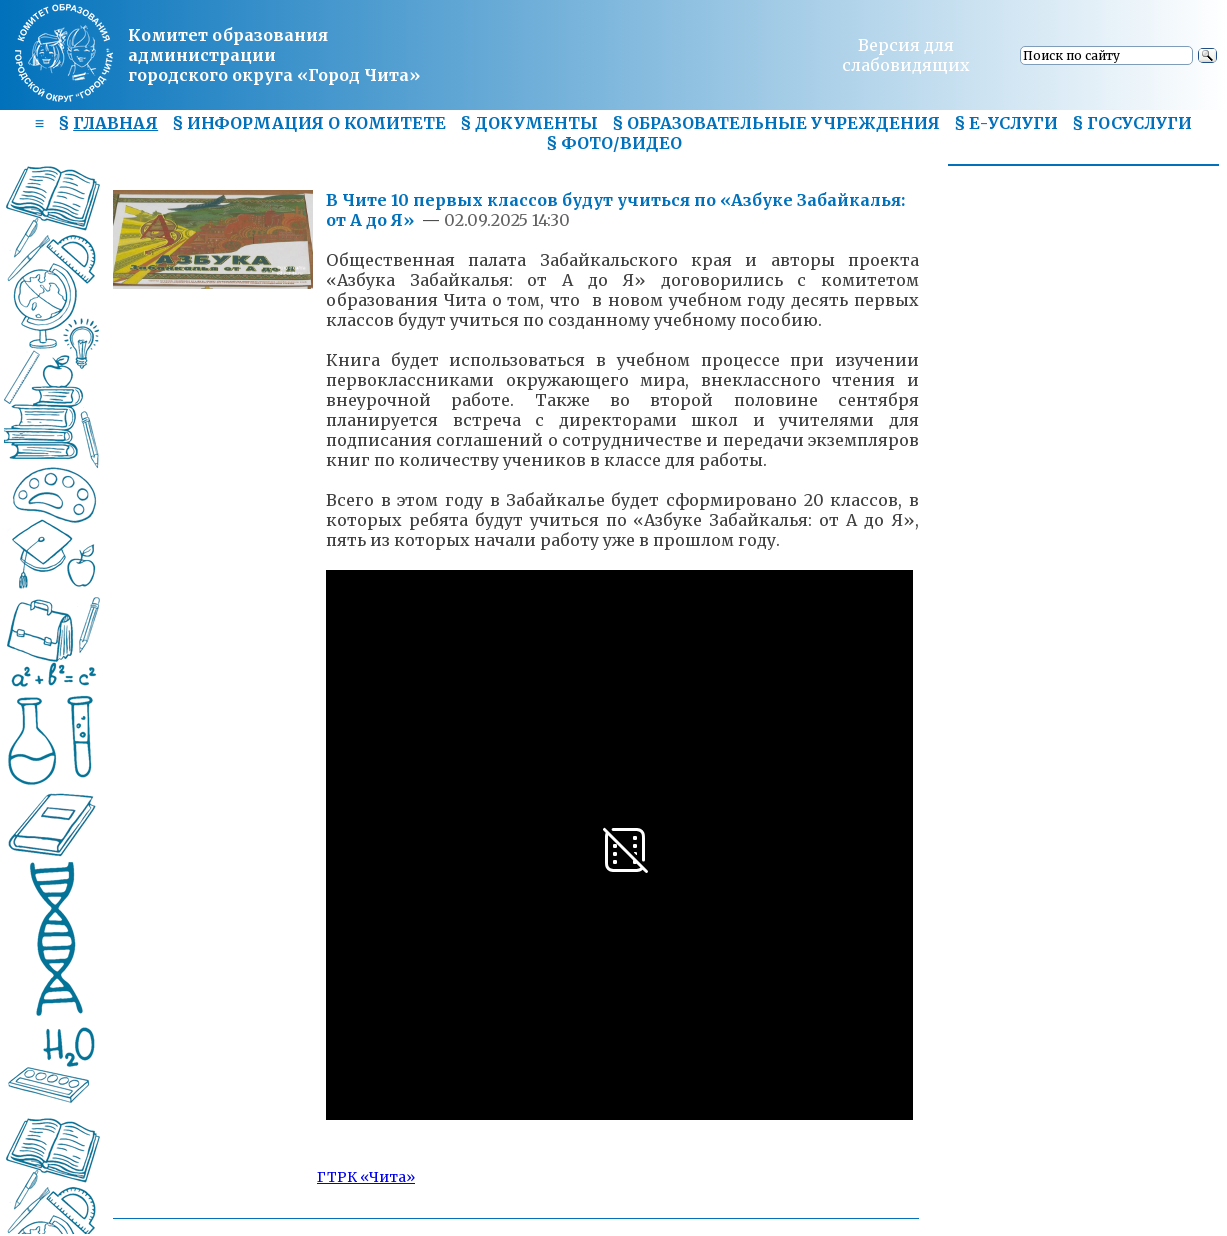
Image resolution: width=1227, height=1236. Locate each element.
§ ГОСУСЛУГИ (1132, 123)
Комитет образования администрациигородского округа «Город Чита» (274, 55)
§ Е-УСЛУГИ (1006, 123)
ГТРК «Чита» (366, 1177)
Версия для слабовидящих (906, 55)
